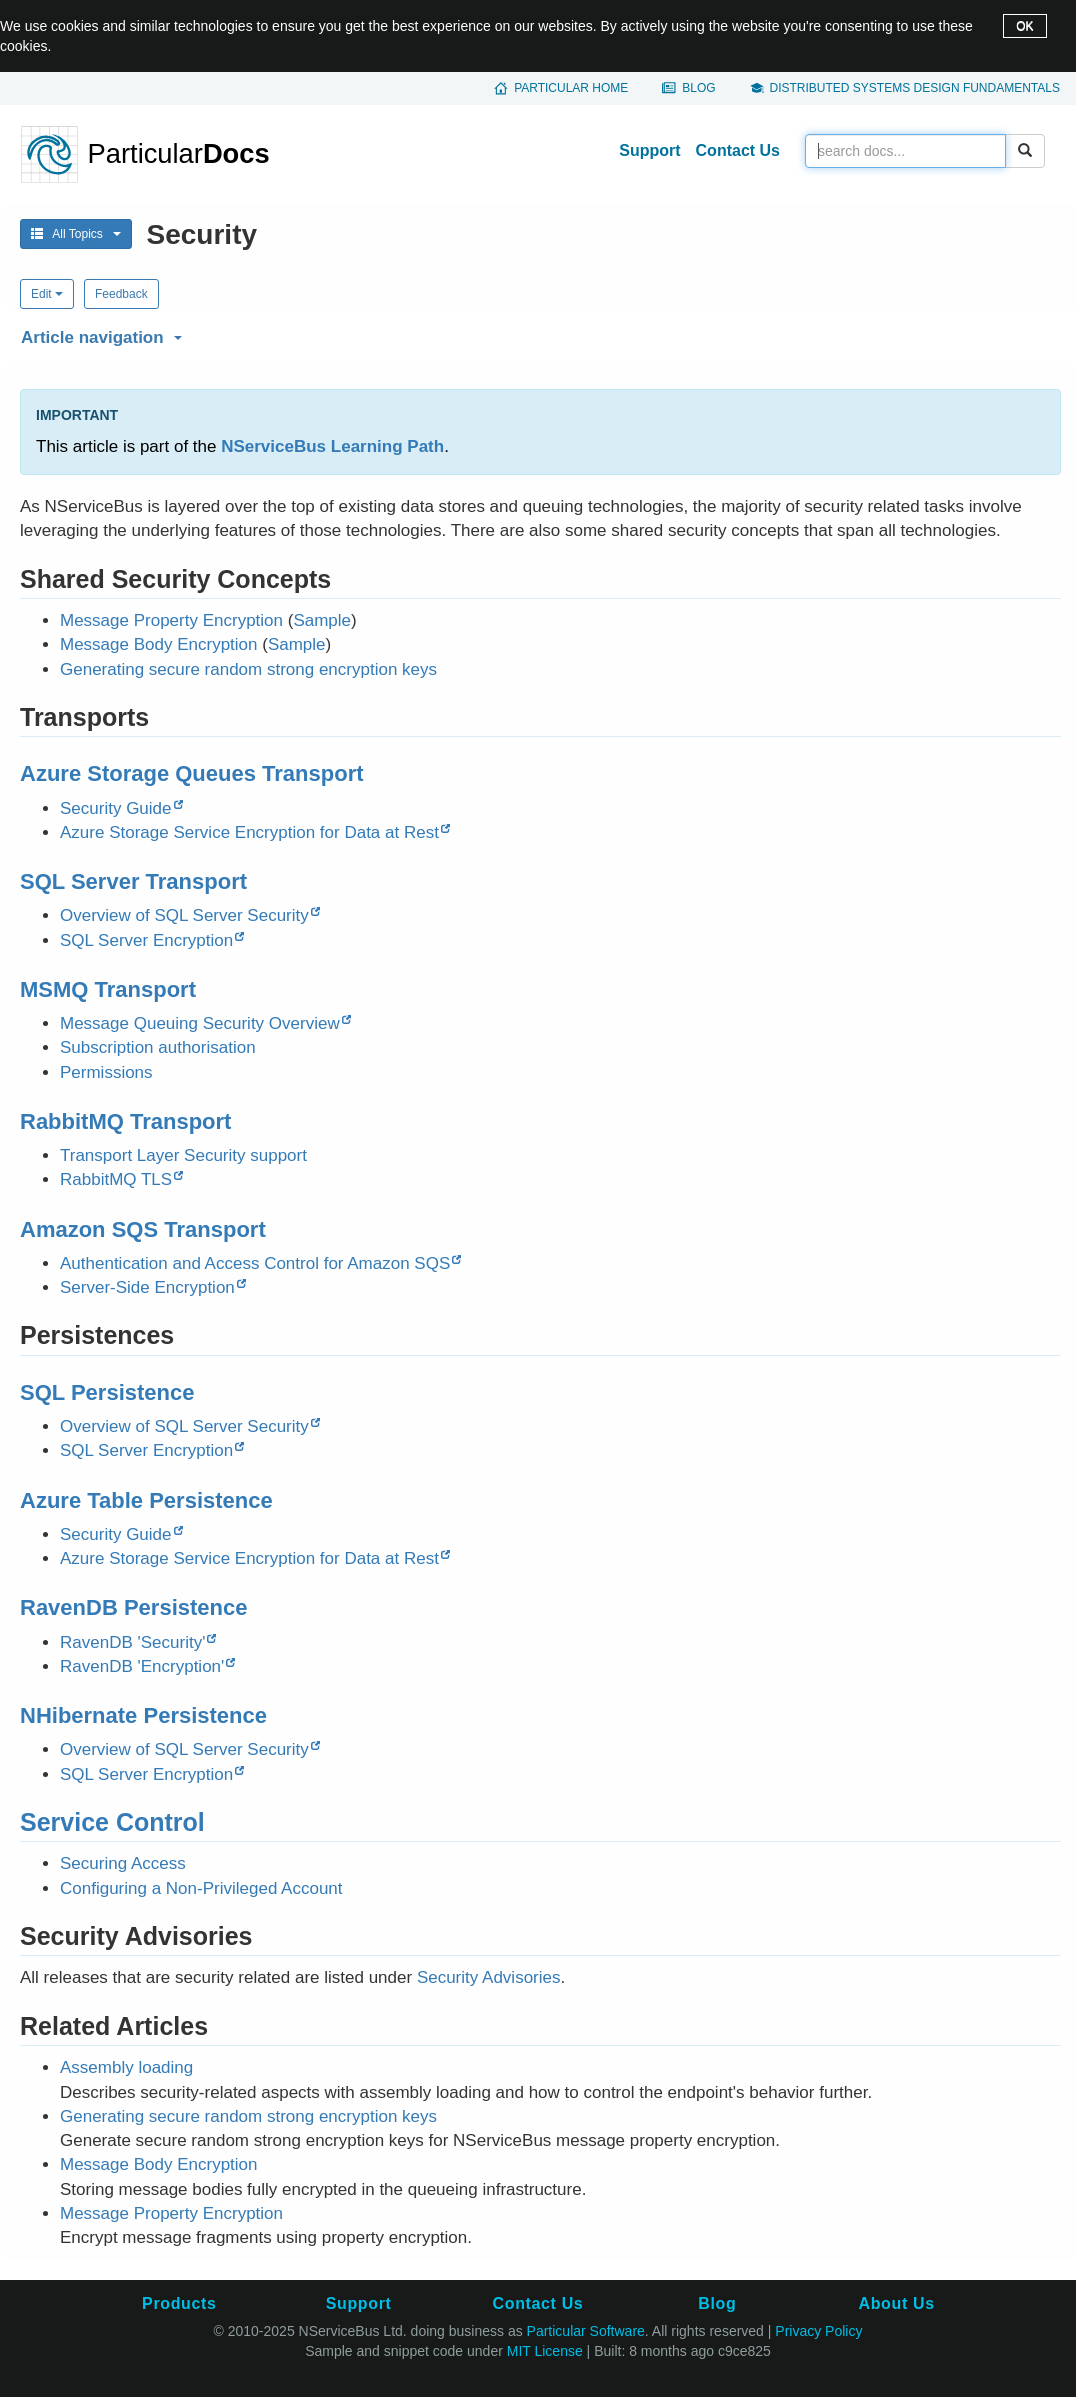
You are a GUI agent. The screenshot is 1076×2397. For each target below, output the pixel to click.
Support (649, 150)
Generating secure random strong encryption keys (248, 669)
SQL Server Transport (133, 881)
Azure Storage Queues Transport (192, 773)
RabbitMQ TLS (116, 1179)
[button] (538, 334)
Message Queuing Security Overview (200, 1023)
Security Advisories (489, 1977)
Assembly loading (126, 2067)
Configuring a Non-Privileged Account (201, 1888)
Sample (322, 620)
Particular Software (586, 2331)
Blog (698, 88)
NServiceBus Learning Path (332, 446)
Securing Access (123, 1863)
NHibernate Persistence (143, 1715)
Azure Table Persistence (146, 1500)
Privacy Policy (818, 2331)
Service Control (112, 1822)
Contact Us (738, 150)
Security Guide (116, 808)
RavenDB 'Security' (132, 1642)
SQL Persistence (107, 1392)
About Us (897, 2303)
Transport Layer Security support (183, 1155)
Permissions (106, 1072)
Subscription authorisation (158, 1047)
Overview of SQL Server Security (184, 915)
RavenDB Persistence (133, 1607)
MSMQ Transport (108, 989)
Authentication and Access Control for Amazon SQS (255, 1263)
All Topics (76, 234)
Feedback (121, 294)
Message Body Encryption (159, 644)
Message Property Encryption (171, 620)
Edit (47, 294)
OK (1024, 26)
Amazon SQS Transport (143, 1229)
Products (179, 2303)
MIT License (545, 2351)
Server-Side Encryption (147, 1287)
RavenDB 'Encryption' (142, 1666)
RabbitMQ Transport (125, 1121)
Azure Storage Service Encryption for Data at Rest (249, 832)
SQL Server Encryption (146, 940)
